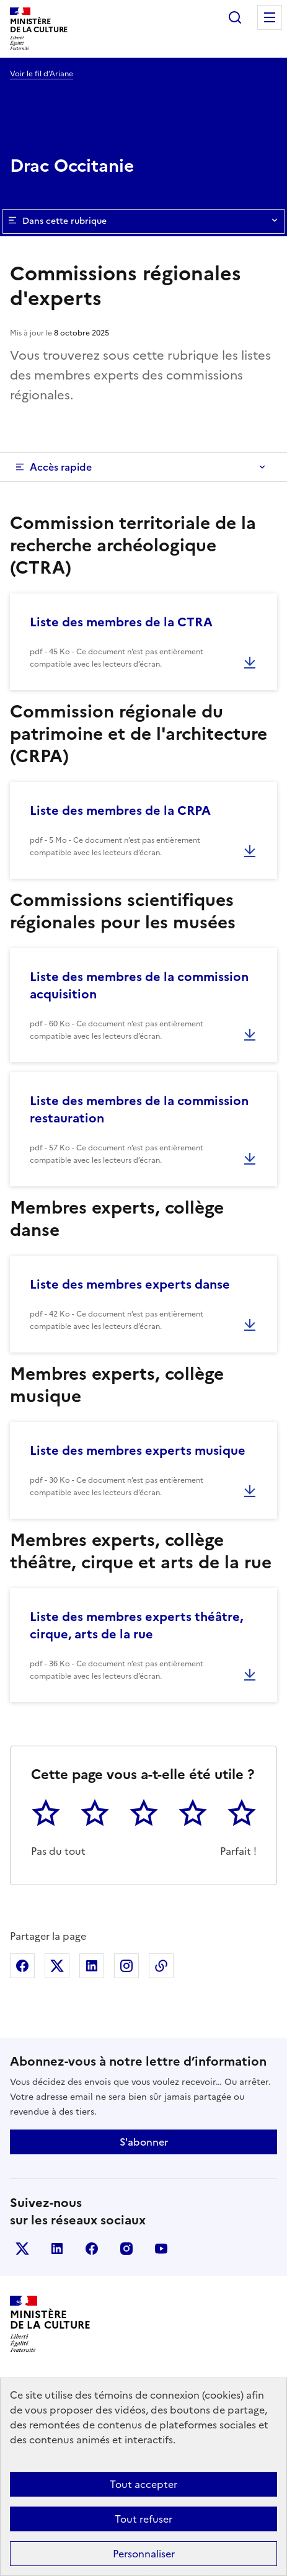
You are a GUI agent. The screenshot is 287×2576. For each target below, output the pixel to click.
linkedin (57, 2248)
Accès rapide (61, 467)
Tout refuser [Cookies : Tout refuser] (143, 2519)
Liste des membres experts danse (130, 1284)
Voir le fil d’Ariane (41, 73)
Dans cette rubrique (143, 221)
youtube (161, 2248)
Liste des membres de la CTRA (121, 622)
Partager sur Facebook (22, 1965)
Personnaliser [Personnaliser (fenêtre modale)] (144, 2553)
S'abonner (144, 2141)
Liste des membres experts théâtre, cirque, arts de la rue (136, 1625)
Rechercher (235, 17)
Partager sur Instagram (126, 1965)
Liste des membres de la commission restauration (139, 1109)
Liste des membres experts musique (137, 1450)
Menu (269, 17)
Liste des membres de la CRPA (120, 810)
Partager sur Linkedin (91, 1965)
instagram (126, 2248)
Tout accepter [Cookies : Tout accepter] (143, 2484)
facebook (91, 2248)
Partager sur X (57, 1965)
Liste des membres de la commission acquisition (139, 985)
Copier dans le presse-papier (161, 1965)
